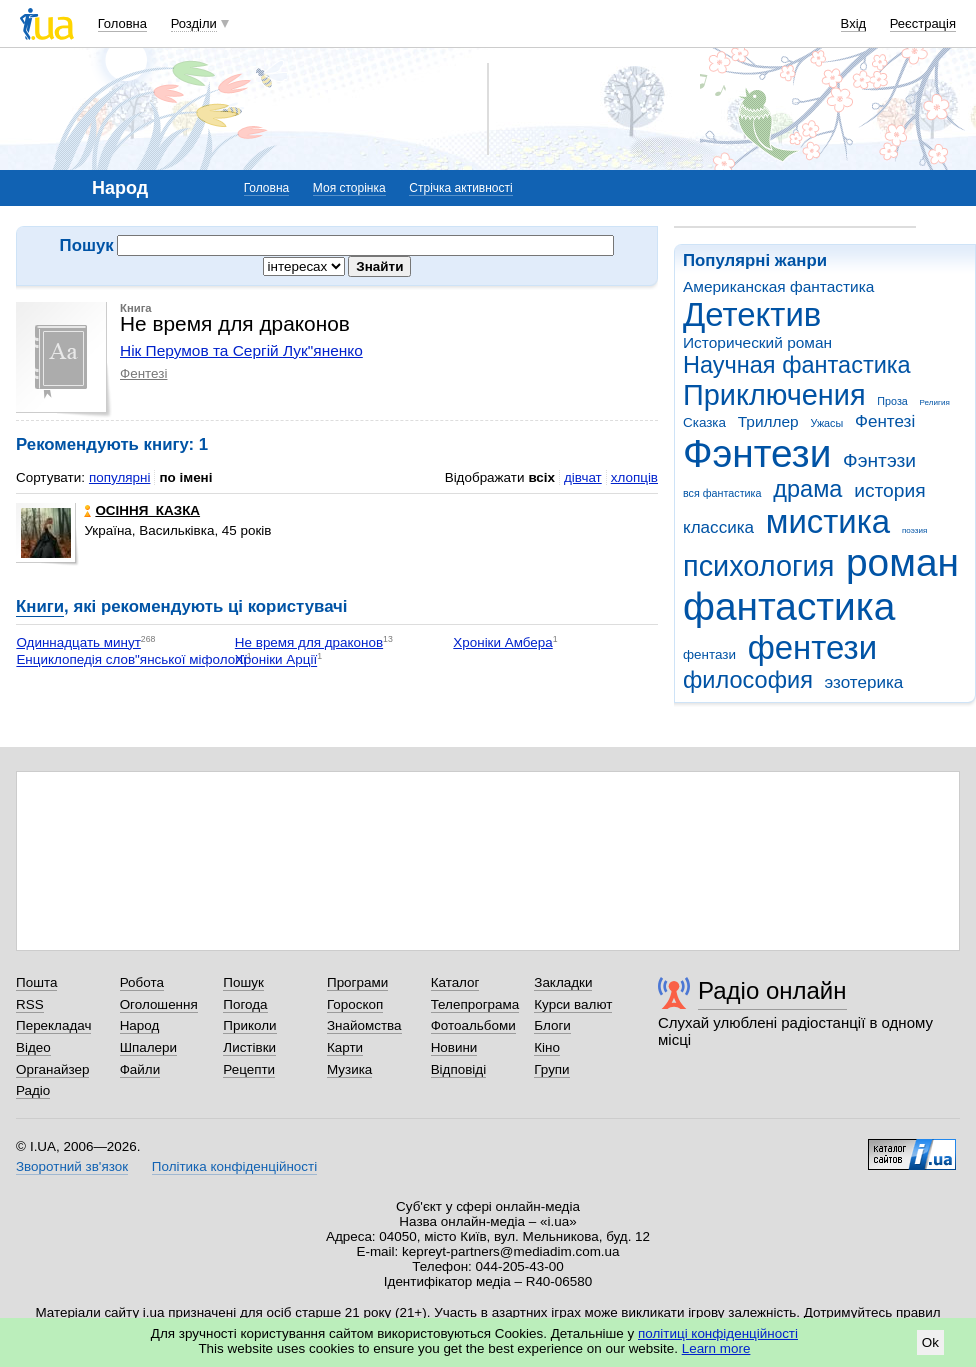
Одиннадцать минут (78, 642)
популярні (119, 477)
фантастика (789, 606)
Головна (122, 23)
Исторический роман (757, 342)
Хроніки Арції (276, 660)
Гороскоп (355, 1004)
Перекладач (53, 1025)
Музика (349, 1069)
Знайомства (364, 1025)
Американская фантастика (778, 286)
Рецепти (249, 1069)
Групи (551, 1069)
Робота (142, 982)
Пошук (243, 982)
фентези (812, 647)
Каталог (455, 982)
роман (902, 562)
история (889, 490)
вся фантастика (722, 493)
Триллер (768, 421)
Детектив (752, 314)
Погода (245, 1004)
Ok (930, 1342)
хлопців (634, 477)
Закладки (563, 982)
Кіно (547, 1047)
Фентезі (885, 421)
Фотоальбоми (473, 1025)
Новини (454, 1047)
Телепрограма (475, 1004)
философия (748, 680)
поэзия (914, 530)
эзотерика (864, 682)
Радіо (33, 1090)
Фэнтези (757, 453)
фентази (709, 654)
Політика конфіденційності (234, 1166)
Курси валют (573, 1004)
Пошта (36, 982)
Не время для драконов (309, 642)
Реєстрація (923, 23)
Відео (33, 1047)
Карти (345, 1047)
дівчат (583, 477)
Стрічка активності (460, 188)
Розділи (194, 23)
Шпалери (148, 1047)
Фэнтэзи (879, 460)
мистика (828, 521)
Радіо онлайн (772, 990)
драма (807, 489)
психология (758, 566)
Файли (140, 1069)
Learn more (716, 1348)
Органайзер (52, 1069)
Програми (357, 982)
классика (718, 527)
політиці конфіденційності (718, 1333)
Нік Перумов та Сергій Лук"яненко (241, 350)
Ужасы (826, 423)
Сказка (704, 422)
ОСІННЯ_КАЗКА (142, 510)
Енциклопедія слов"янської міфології (131, 660)
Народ (140, 1025)
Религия (935, 402)
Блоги (552, 1025)
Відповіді (459, 1069)
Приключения (774, 395)
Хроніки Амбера (502, 642)
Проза (892, 401)
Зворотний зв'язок (72, 1166)
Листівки (249, 1047)
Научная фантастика (797, 365)
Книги (40, 606)
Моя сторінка (349, 188)
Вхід (854, 23)
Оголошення (159, 1004)
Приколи (249, 1025)
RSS (30, 1004)
